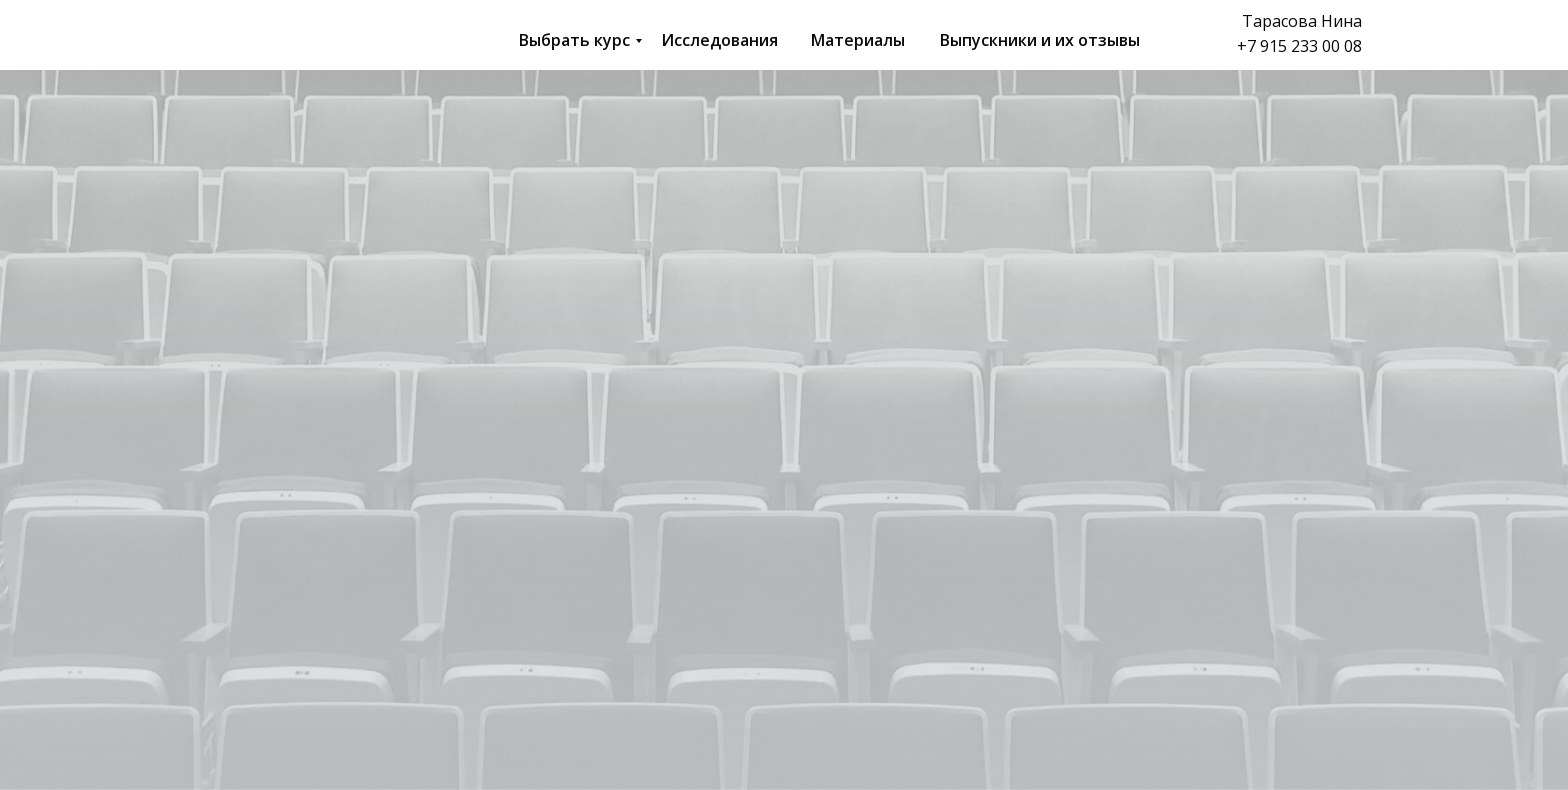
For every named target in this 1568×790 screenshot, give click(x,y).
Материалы (858, 40)
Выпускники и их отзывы (1040, 40)
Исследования (719, 40)
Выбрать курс (574, 40)
